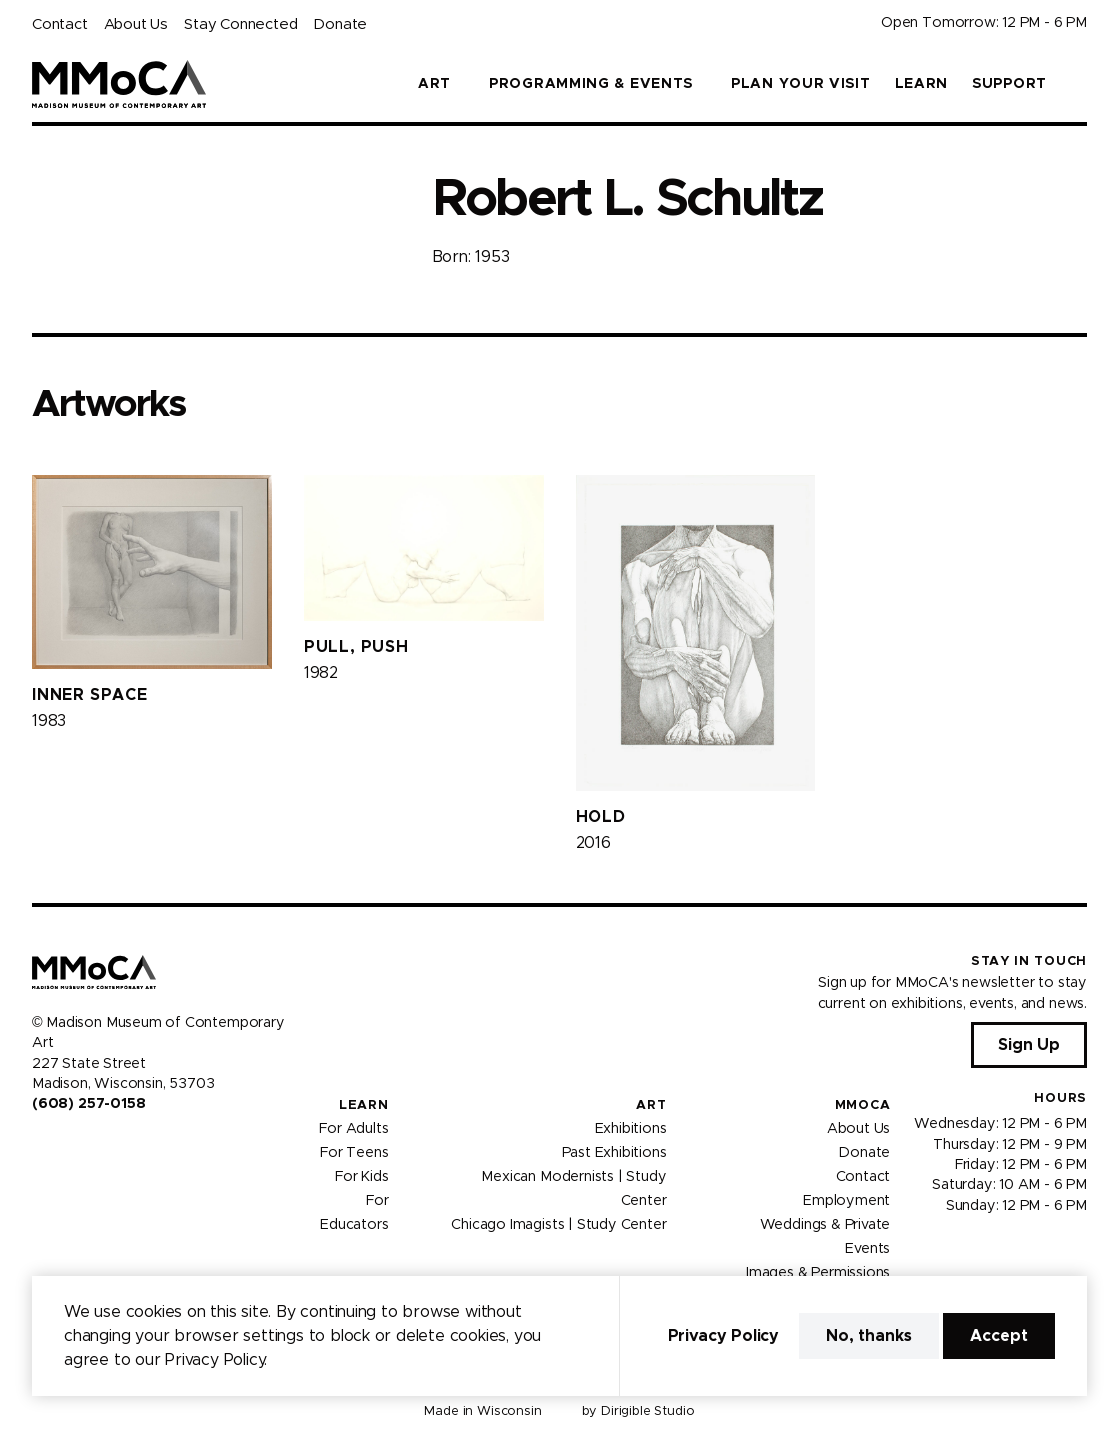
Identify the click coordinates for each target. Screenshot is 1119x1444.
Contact (60, 24)
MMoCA (863, 1105)
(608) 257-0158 (88, 1104)
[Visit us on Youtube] (88, 1147)
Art (651, 1105)
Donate (340, 24)
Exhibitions (631, 1129)
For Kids (362, 1177)
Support (1009, 84)
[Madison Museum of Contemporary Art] (119, 84)
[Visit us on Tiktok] (112, 1147)
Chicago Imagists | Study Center (558, 1225)
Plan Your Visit (801, 84)
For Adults (353, 1129)
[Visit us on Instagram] (64, 1147)
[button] (1079, 84)
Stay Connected (240, 24)
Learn (922, 84)
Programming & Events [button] (591, 84)
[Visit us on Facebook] (40, 1147)
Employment (846, 1201)
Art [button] (434, 84)
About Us (136, 24)
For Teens (354, 1153)
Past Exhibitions (614, 1153)
